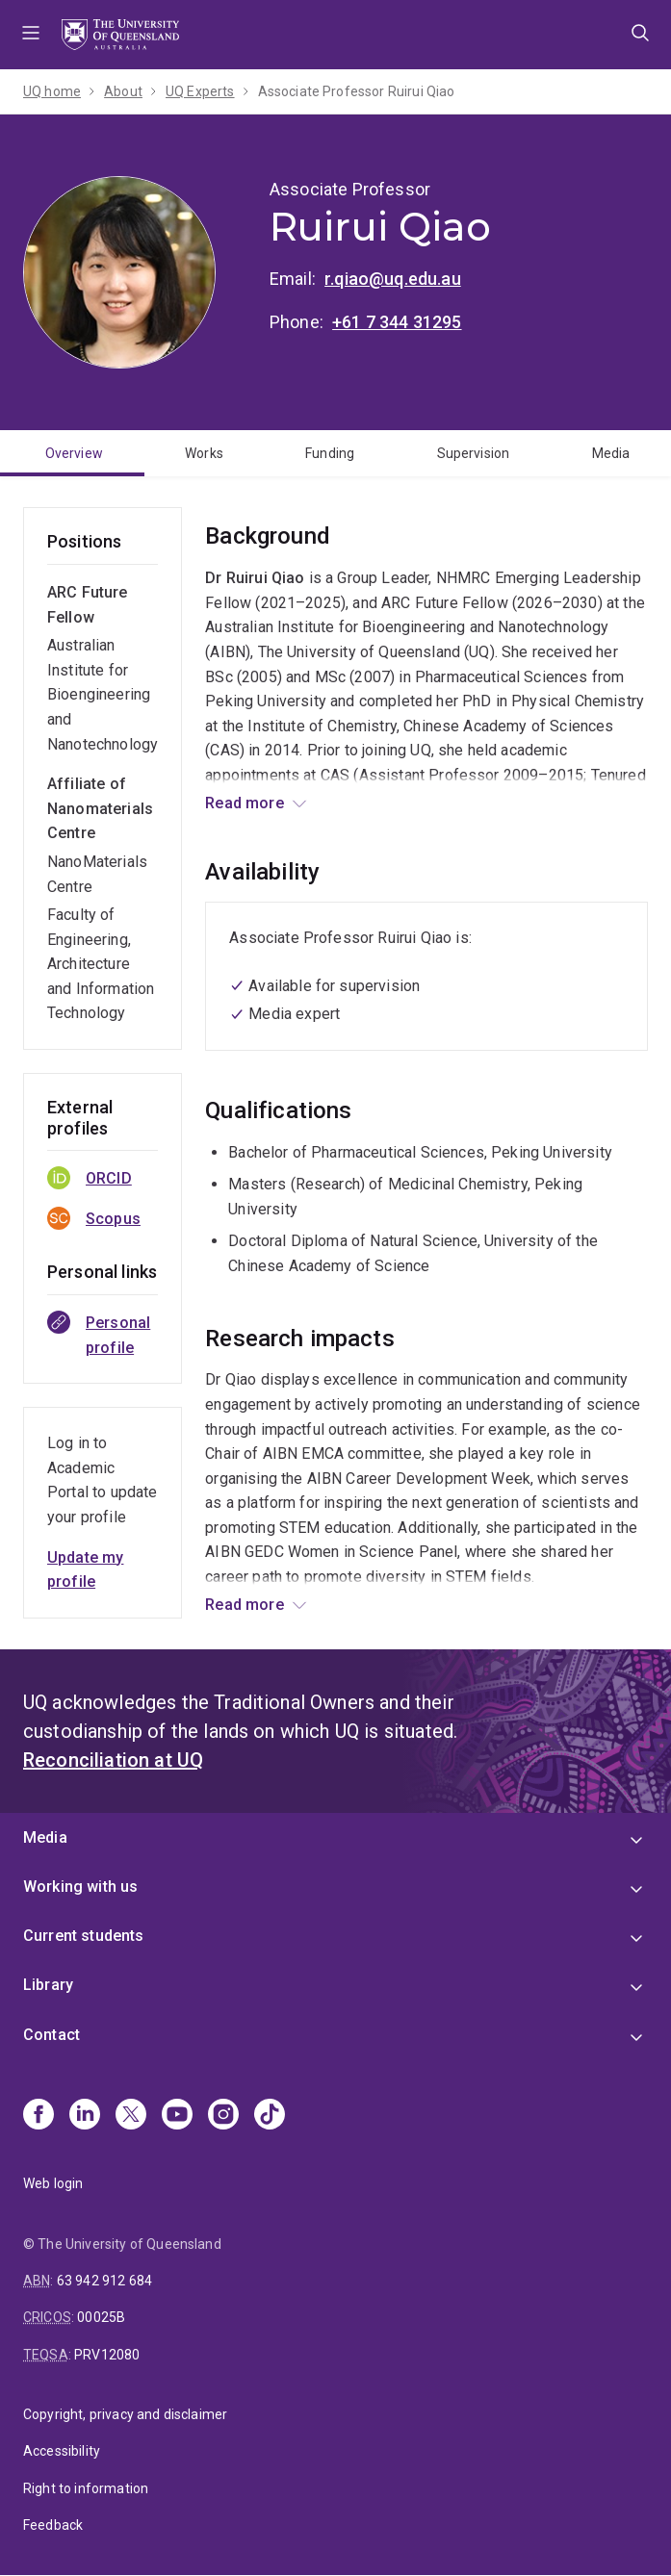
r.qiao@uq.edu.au (392, 278)
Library (48, 1985)
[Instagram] (223, 2116)
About (123, 91)
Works (204, 453)
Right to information (85, 2488)
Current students (83, 1935)
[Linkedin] (84, 2116)
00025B (101, 2317)
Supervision (473, 453)
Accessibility (61, 2451)
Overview (74, 453)
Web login (53, 2183)
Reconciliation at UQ (113, 1760)
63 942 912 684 (104, 2280)
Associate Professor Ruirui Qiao (356, 91)
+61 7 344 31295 (396, 322)
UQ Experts (200, 91)
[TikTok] (269, 2116)
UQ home (52, 91)
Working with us (80, 1886)
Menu (31, 34)
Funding (329, 453)
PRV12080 (107, 2354)
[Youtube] (177, 2116)
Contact (51, 2035)
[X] (131, 2116)
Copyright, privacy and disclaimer (125, 2414)
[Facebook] (38, 2116)
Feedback (53, 2525)
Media (611, 453)
